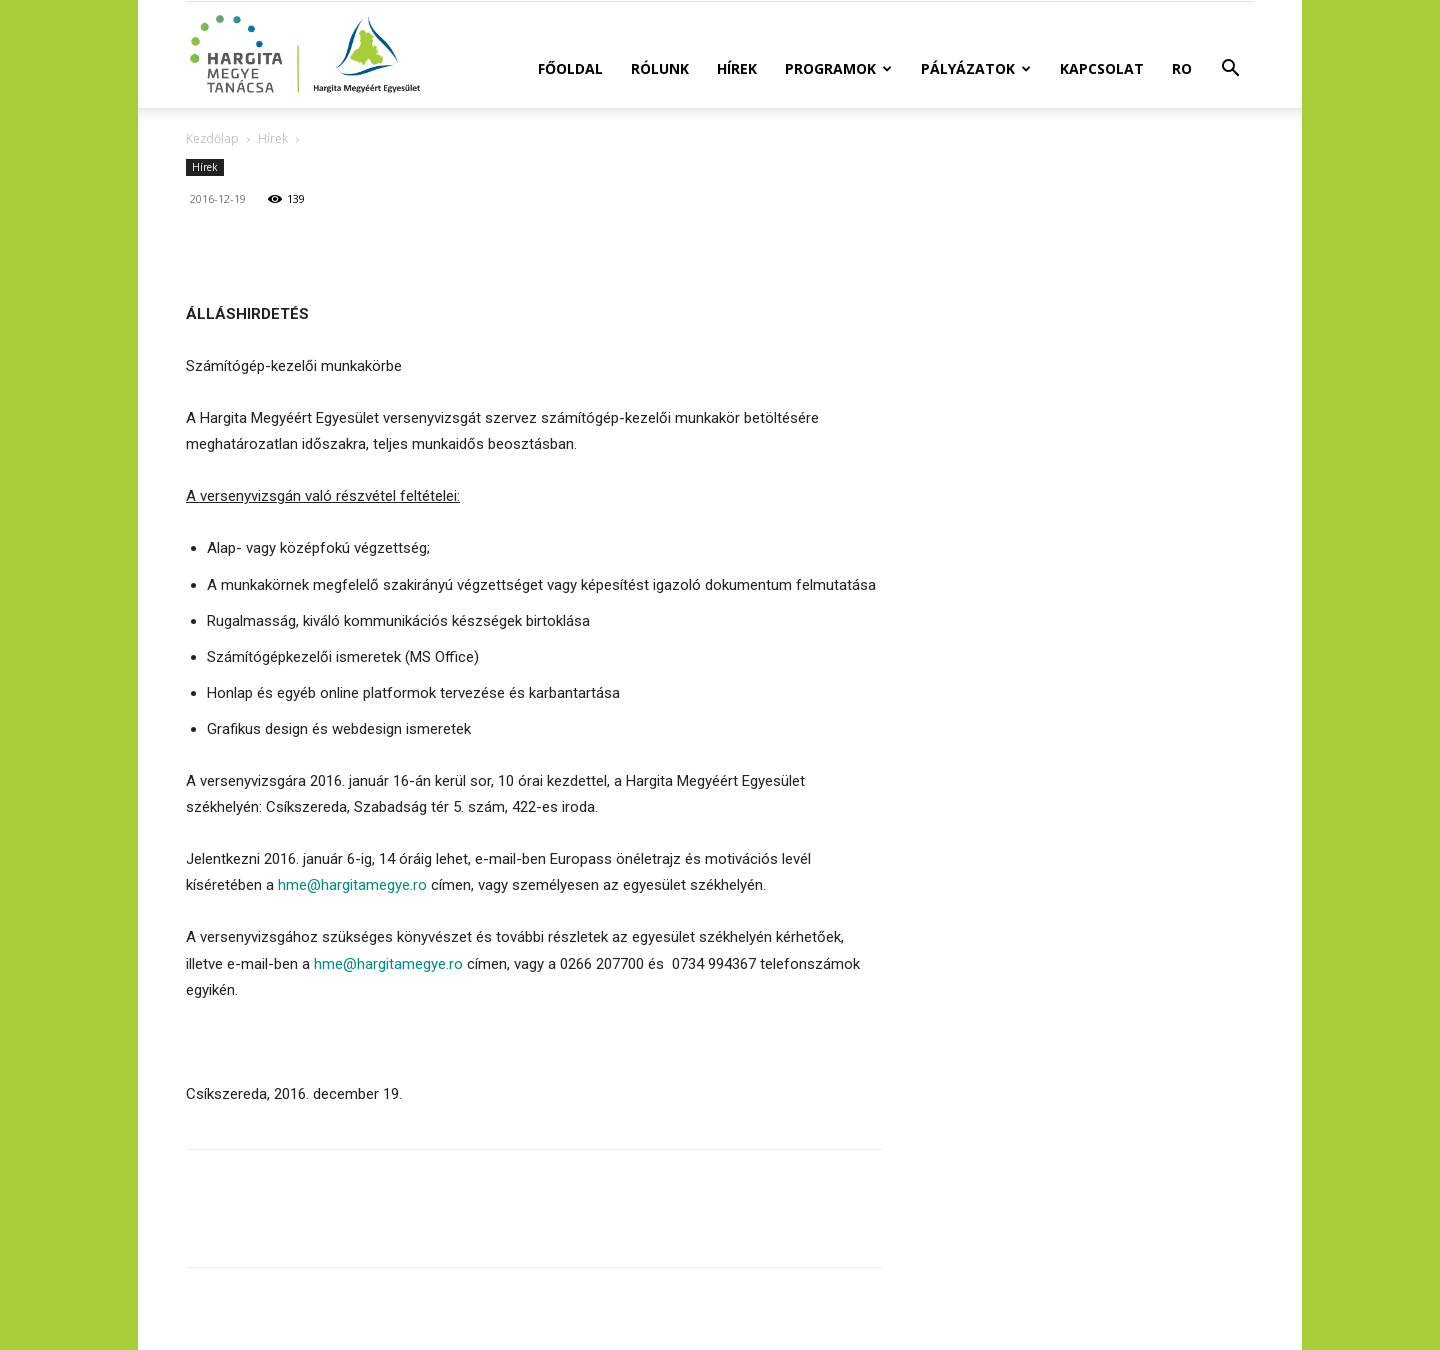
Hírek (737, 68)
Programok (838, 68)
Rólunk (660, 68)
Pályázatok (976, 68)
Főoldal (570, 68)
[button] (1230, 70)
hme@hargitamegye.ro (352, 885)
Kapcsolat (1102, 68)
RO (1182, 68)
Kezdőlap (212, 138)
